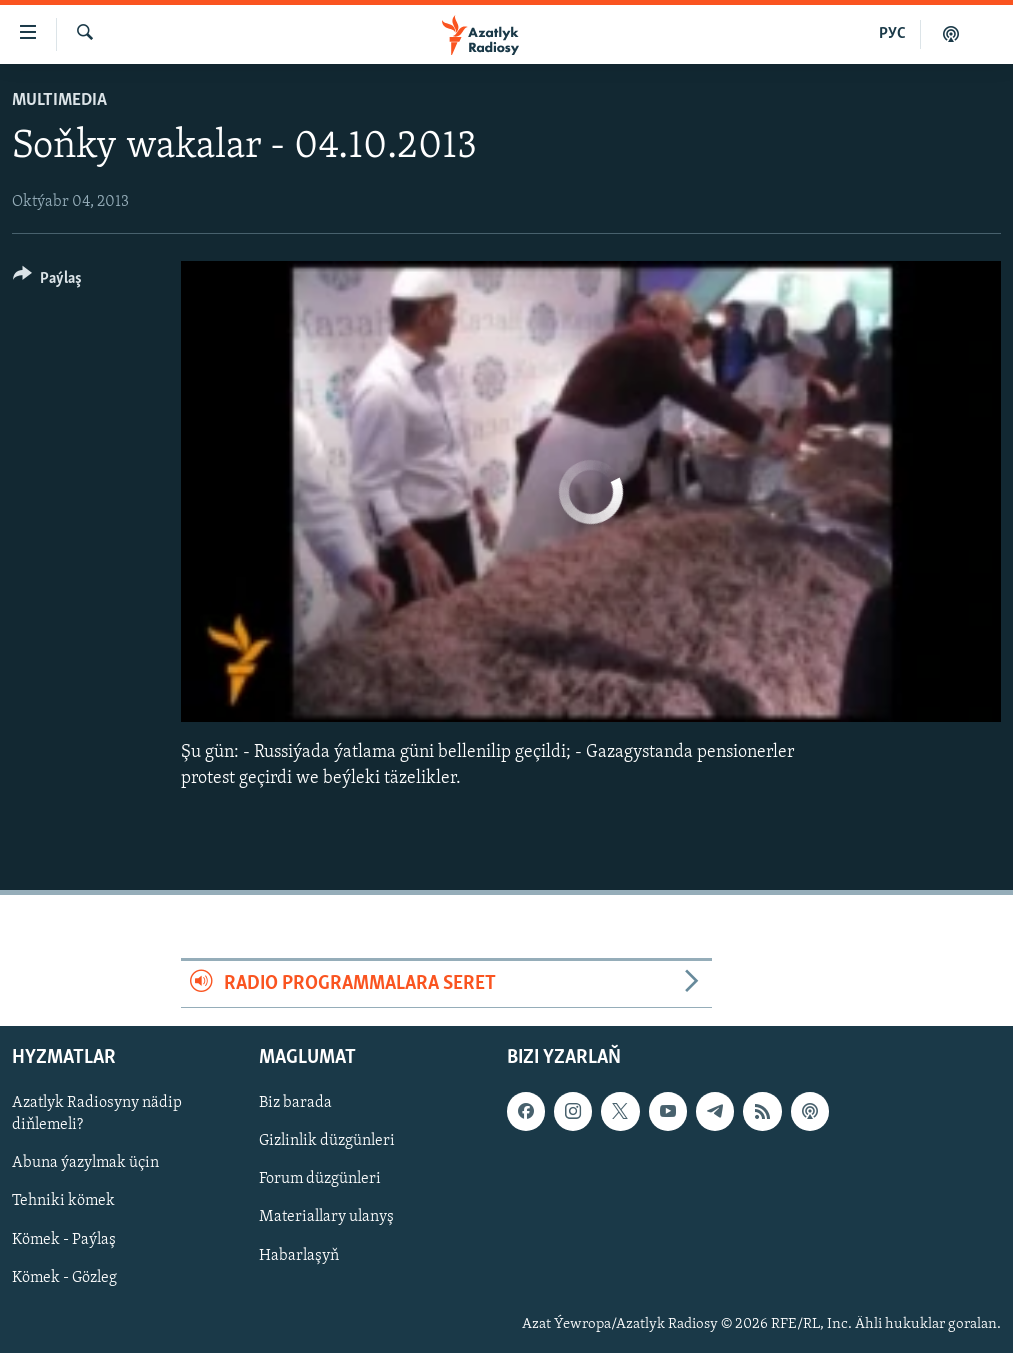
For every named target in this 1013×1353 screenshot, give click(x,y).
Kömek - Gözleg (64, 1278)
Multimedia (59, 100)
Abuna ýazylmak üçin (85, 1164)
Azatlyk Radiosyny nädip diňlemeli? (97, 1114)
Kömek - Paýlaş (64, 1240)
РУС (892, 34)
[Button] (47, 281)
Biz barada (295, 1103)
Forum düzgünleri (320, 1180)
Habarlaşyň (299, 1256)
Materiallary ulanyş (326, 1218)
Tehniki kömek (63, 1202)
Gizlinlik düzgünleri (327, 1141)
